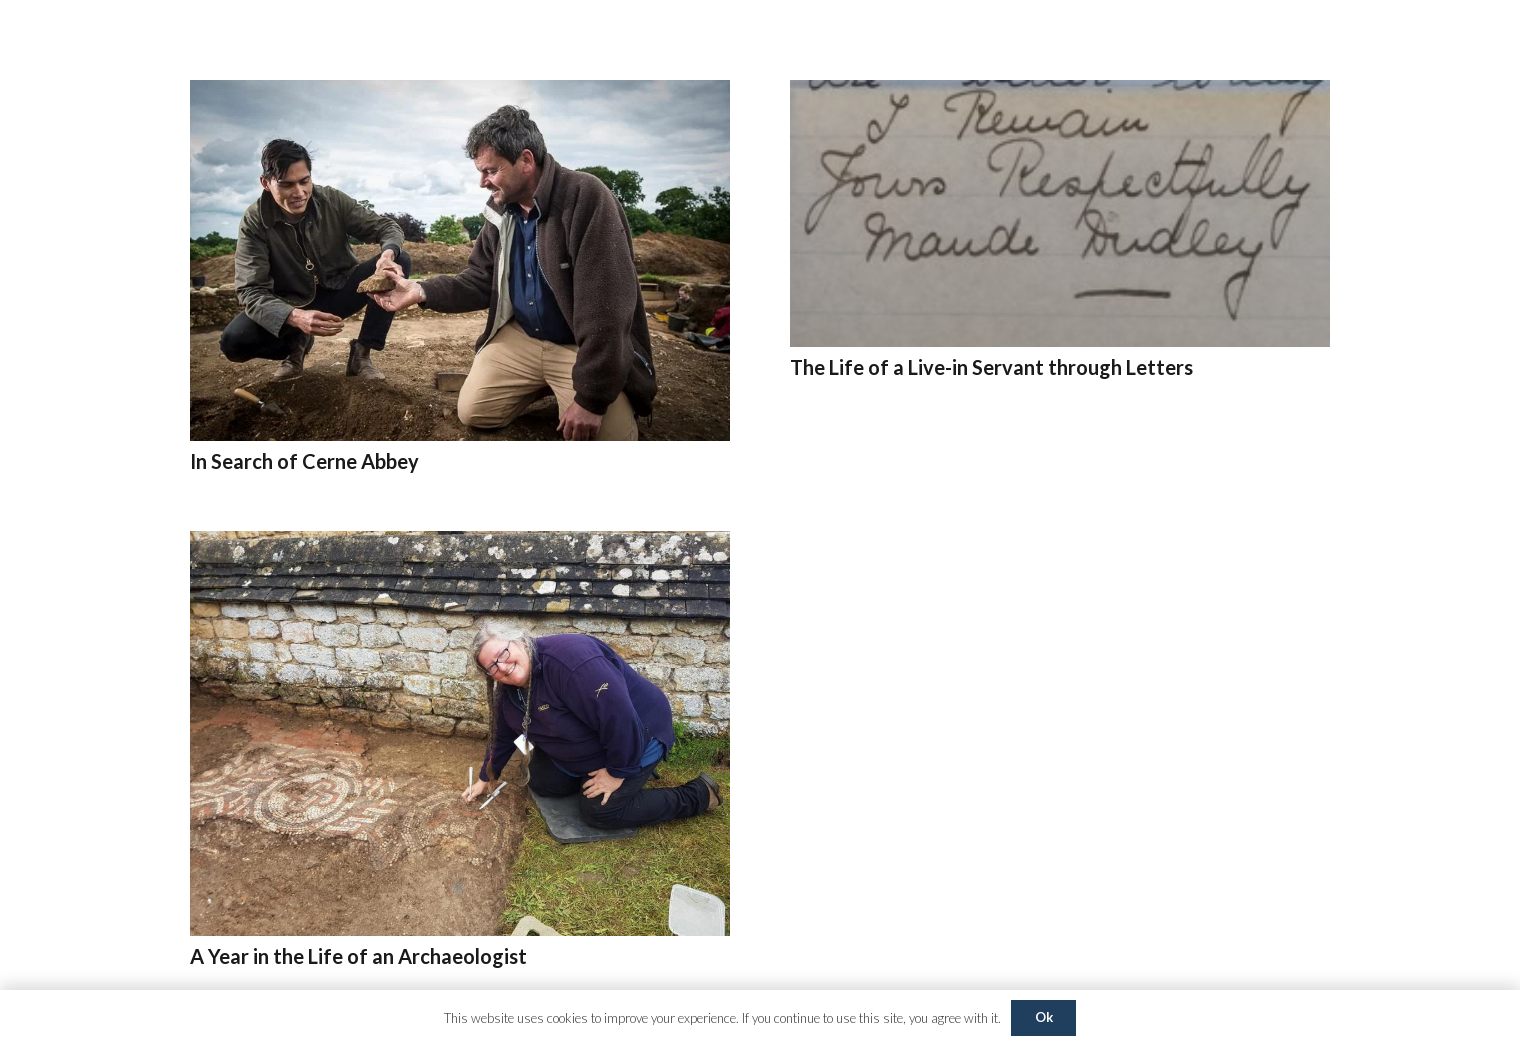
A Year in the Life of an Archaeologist (358, 956)
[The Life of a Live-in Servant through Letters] (1060, 94)
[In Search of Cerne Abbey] (460, 94)
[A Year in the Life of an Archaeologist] (460, 545)
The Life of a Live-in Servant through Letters (991, 367)
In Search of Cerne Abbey (304, 461)
